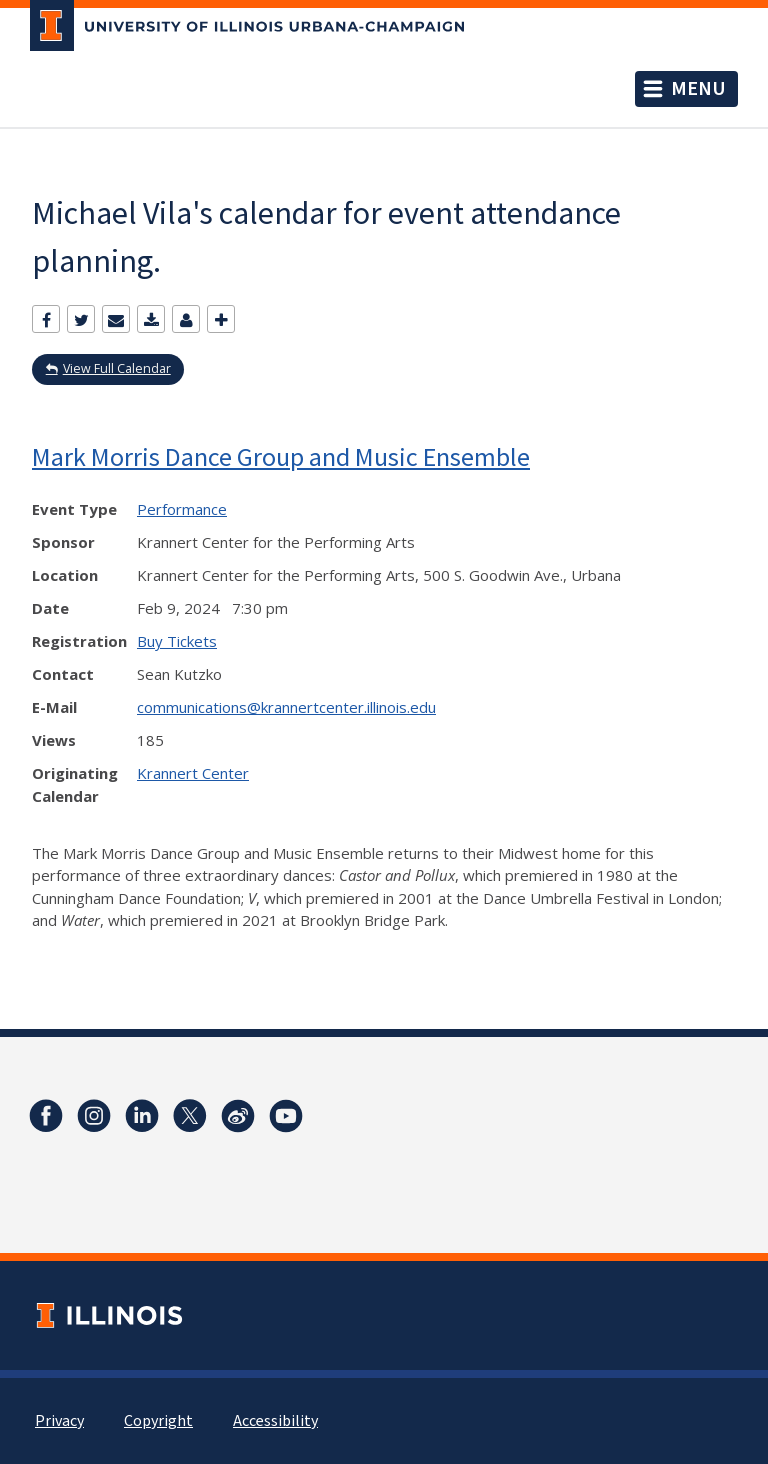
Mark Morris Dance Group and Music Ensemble (281, 456)
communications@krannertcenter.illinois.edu (286, 707)
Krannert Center (193, 773)
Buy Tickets (177, 641)
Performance (182, 509)
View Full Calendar (117, 368)
